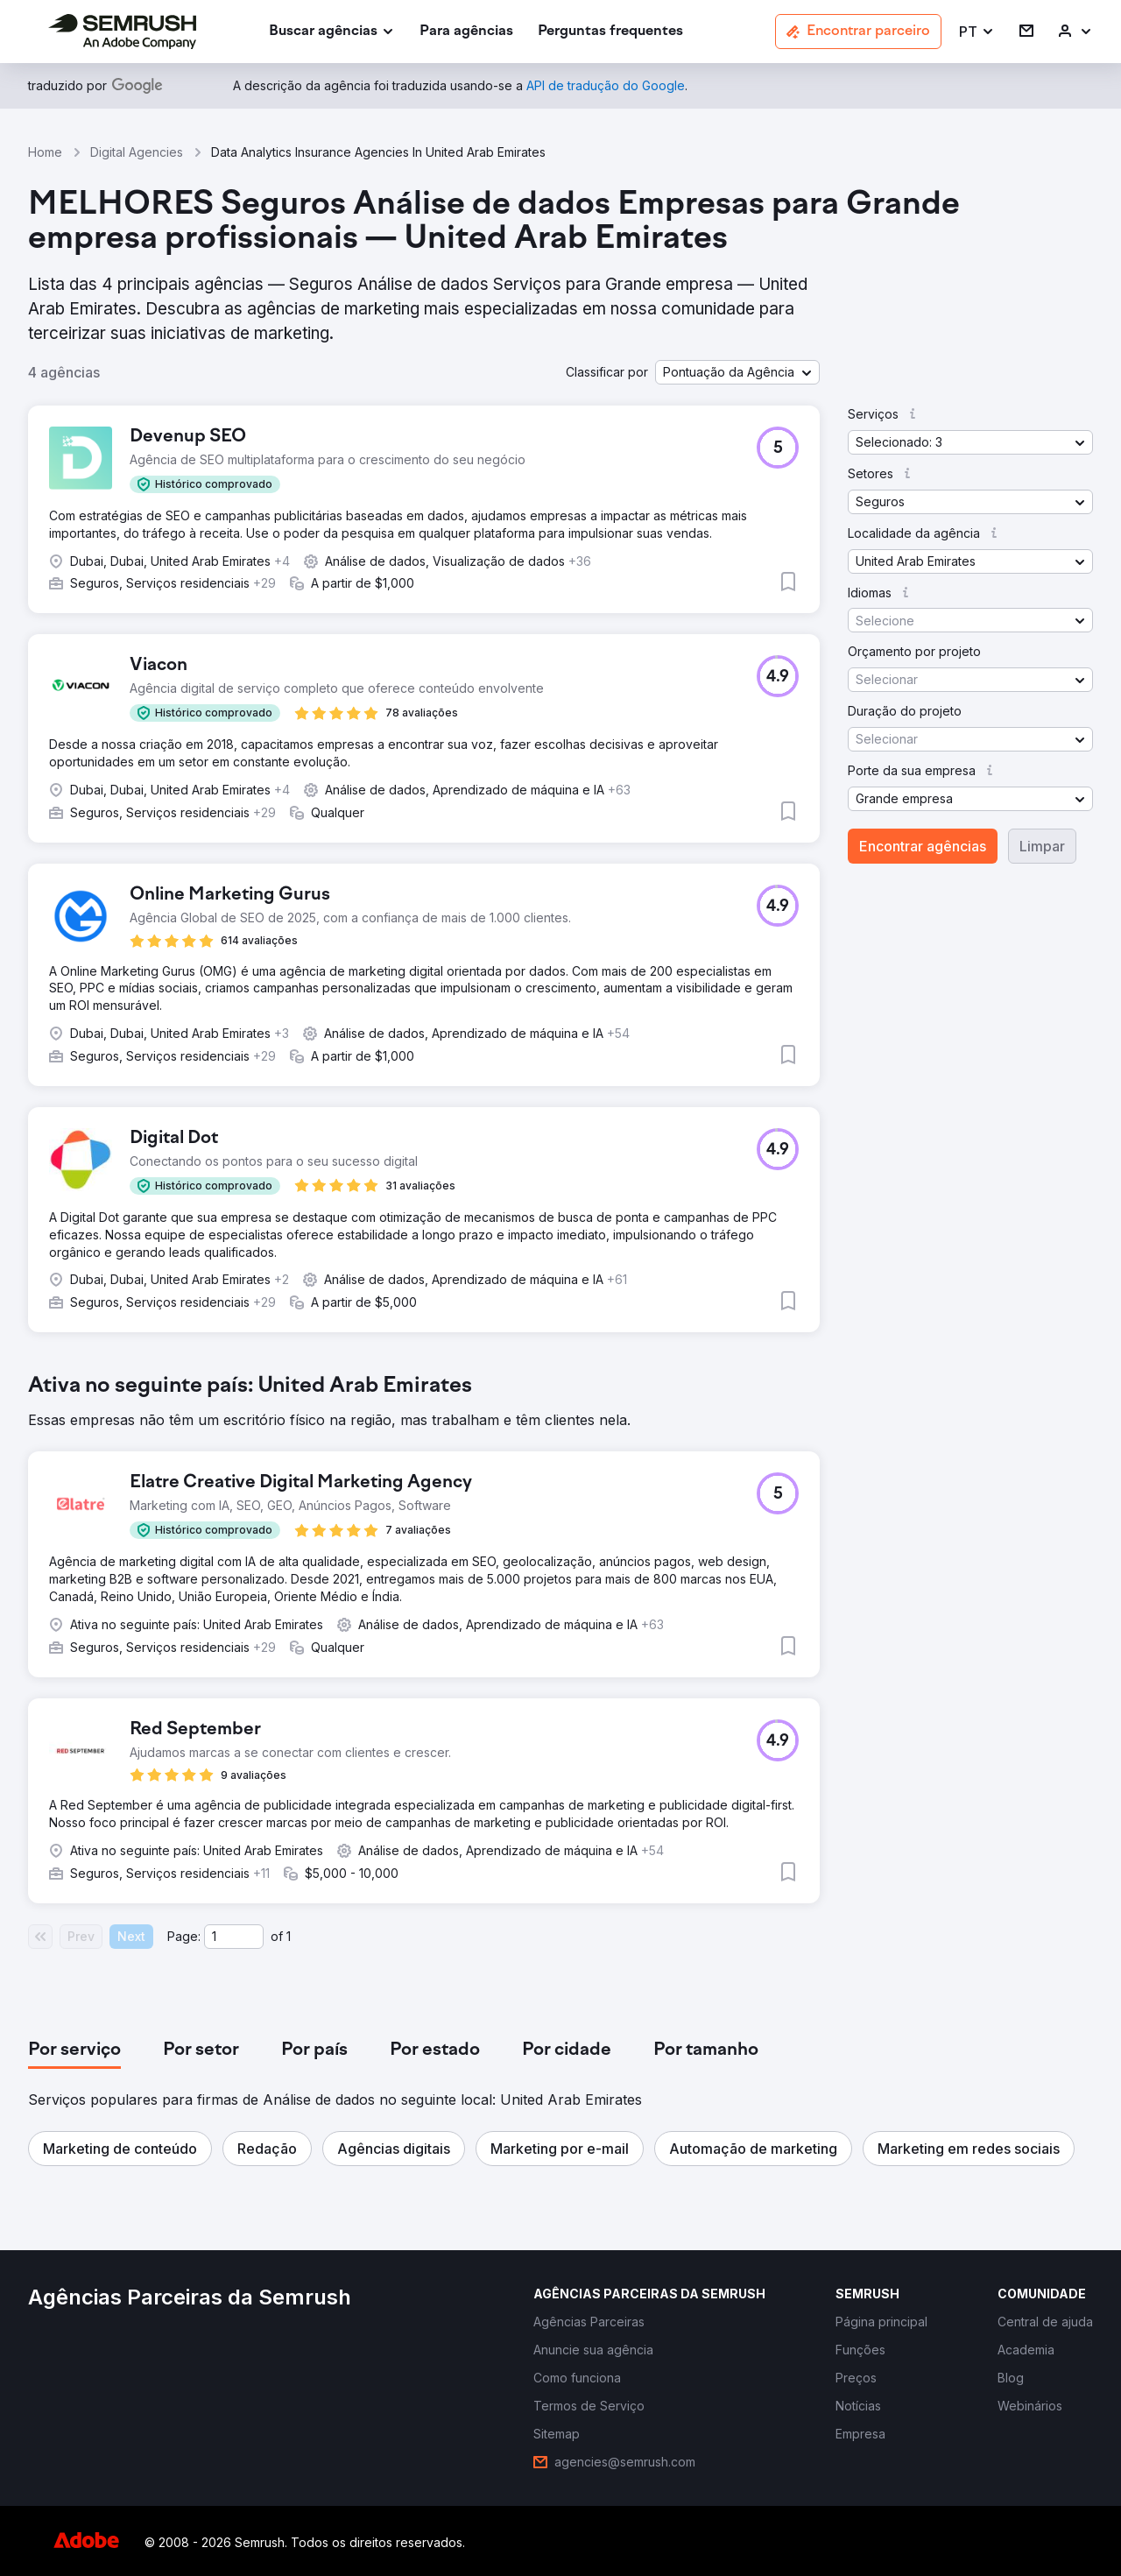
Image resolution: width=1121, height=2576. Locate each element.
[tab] (74, 2050)
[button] (977, 32)
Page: (184, 1936)
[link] (466, 32)
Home (45, 152)
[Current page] (234, 1936)
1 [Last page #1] (288, 1936)
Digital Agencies (136, 152)
